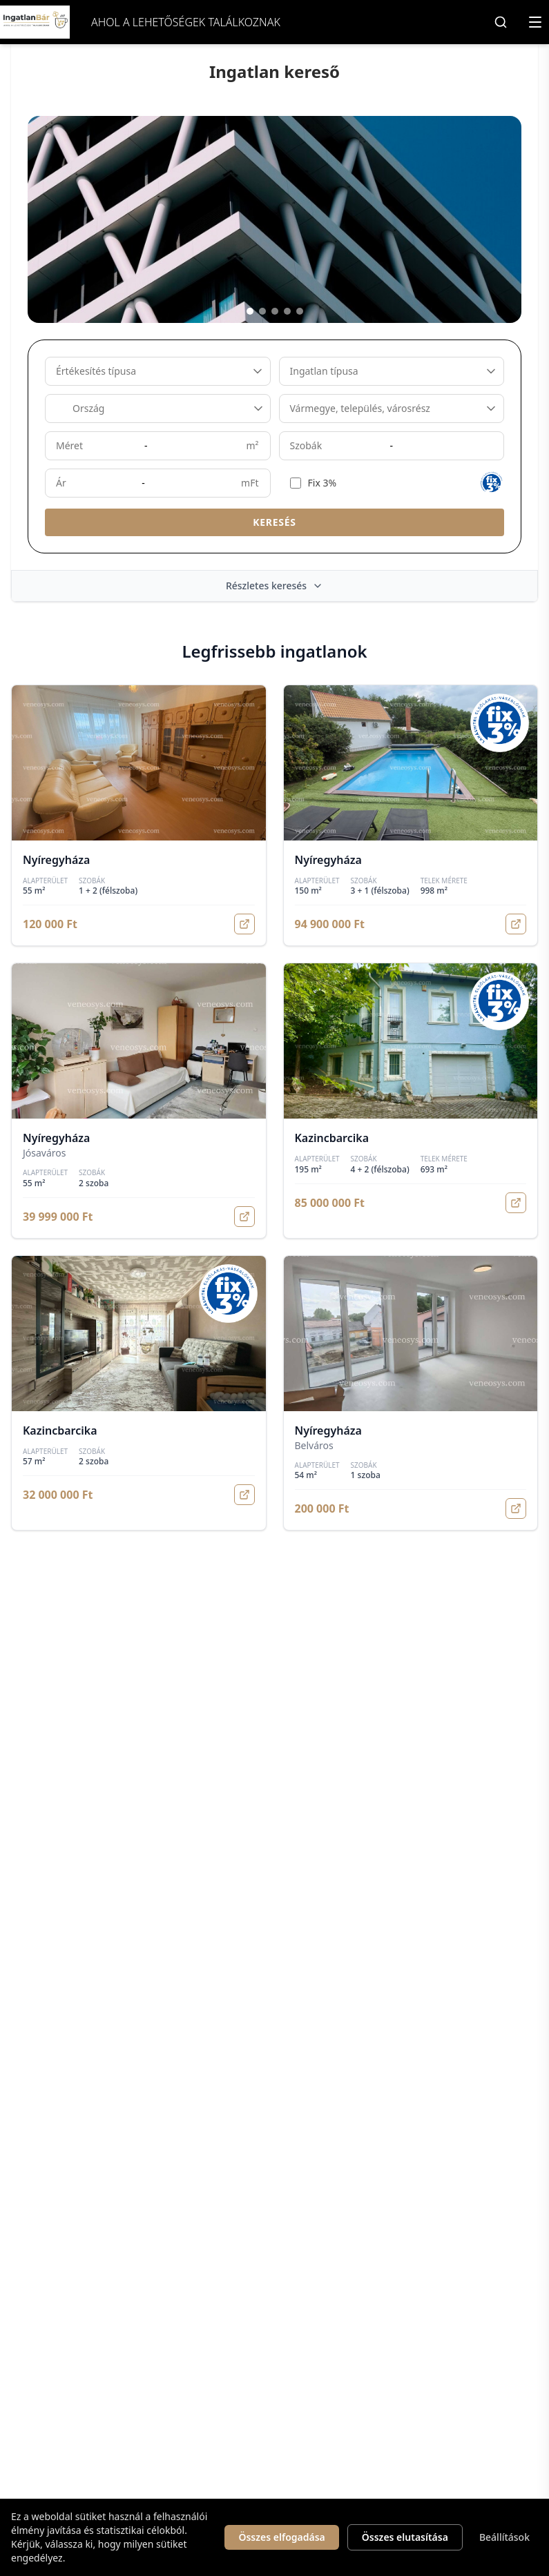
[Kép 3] (274, 311)
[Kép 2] (262, 311)
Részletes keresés (274, 585)
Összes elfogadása (281, 2537)
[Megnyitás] (244, 924)
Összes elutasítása (405, 2537)
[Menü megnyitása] (535, 22)
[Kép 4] (287, 311)
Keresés (274, 522)
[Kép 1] (250, 311)
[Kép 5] (299, 311)
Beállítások (504, 2537)
